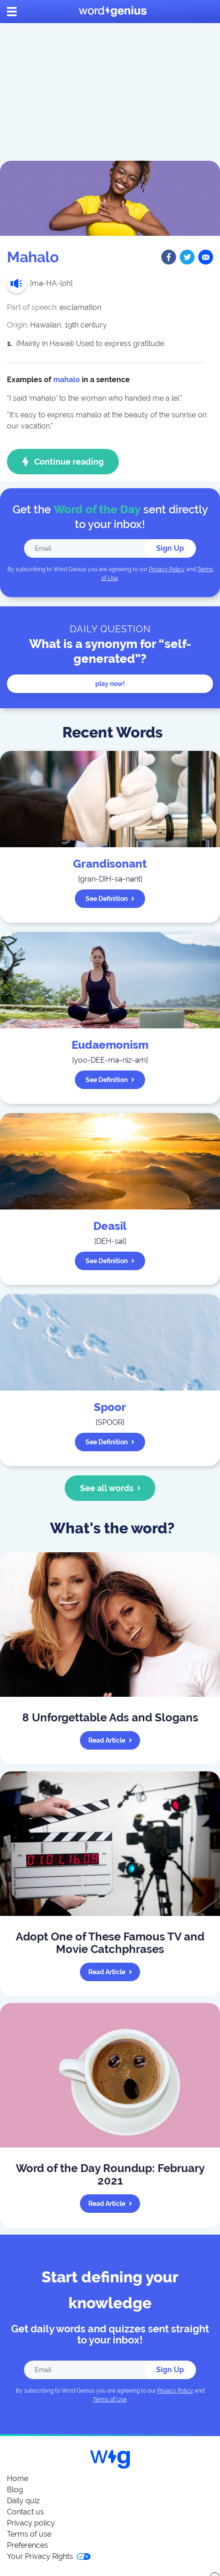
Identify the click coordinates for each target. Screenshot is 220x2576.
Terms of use (29, 2534)
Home (17, 2478)
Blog (15, 2489)
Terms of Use (110, 2399)
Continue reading (63, 461)
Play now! (110, 683)
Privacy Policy (167, 569)
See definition (110, 898)
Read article (110, 1740)
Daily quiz (23, 2500)
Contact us (25, 2511)
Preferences (27, 2545)
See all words (110, 1488)
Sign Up (170, 548)
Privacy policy (31, 2523)
